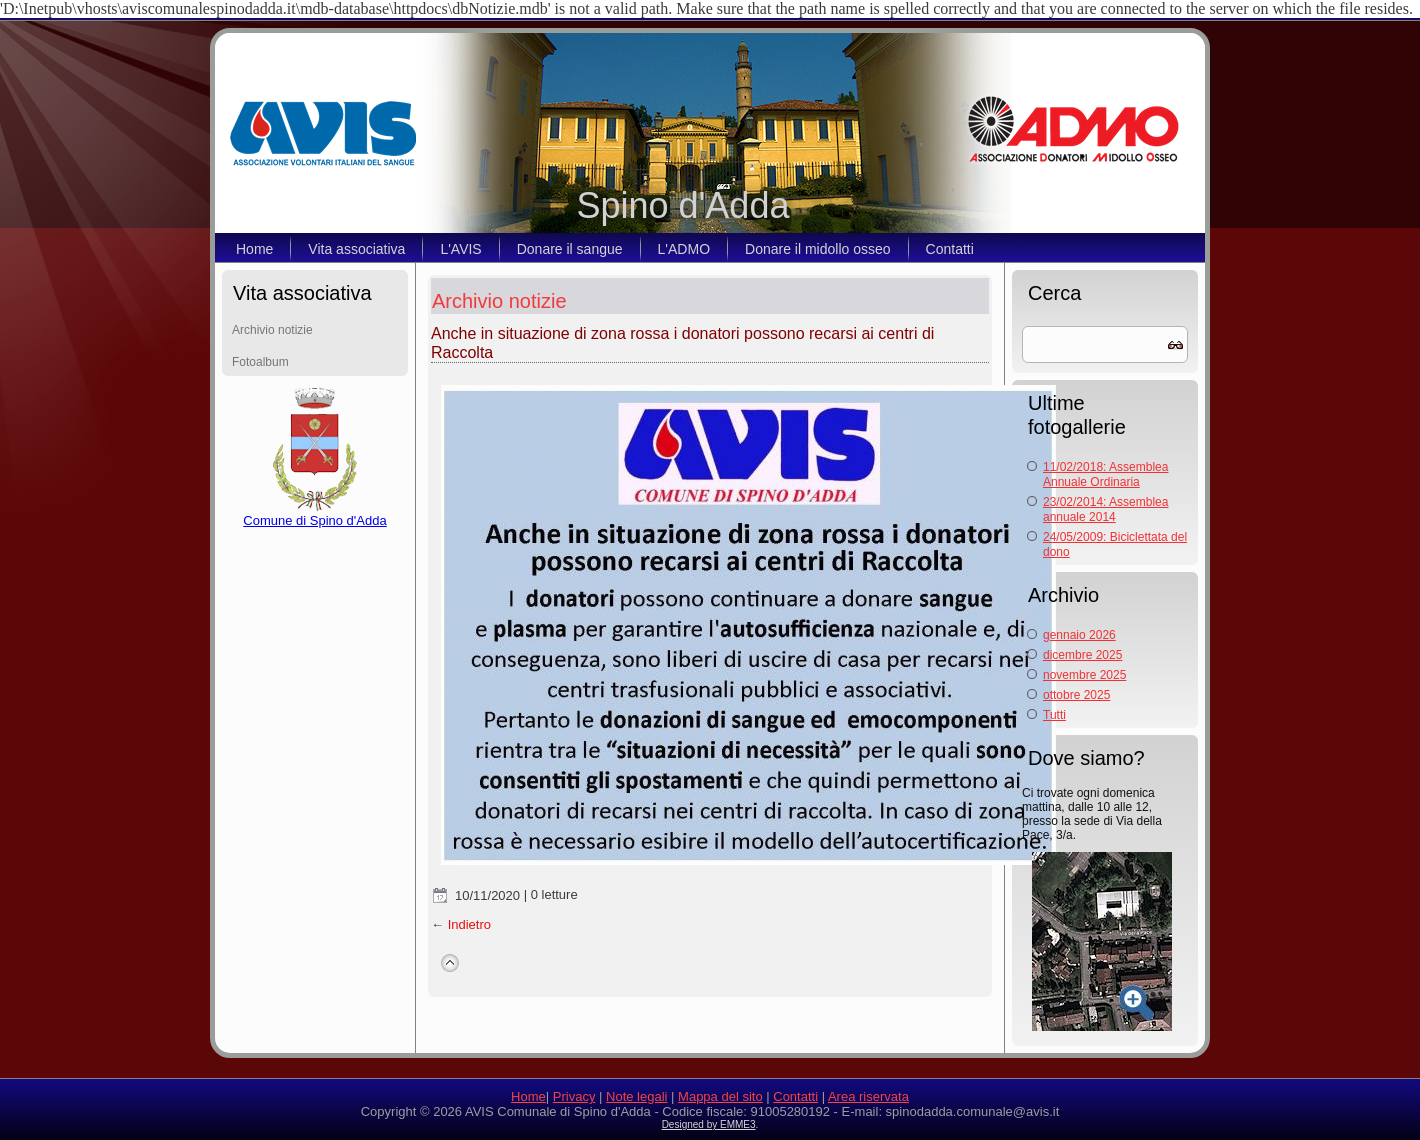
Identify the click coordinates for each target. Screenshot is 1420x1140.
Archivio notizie (272, 330)
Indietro (469, 924)
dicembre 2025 (1082, 655)
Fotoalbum (260, 362)
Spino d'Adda (682, 205)
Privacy (574, 1096)
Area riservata (868, 1096)
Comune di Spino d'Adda (314, 514)
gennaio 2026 (1079, 635)
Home (254, 249)
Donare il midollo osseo (818, 249)
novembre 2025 (1084, 675)
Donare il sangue (570, 249)
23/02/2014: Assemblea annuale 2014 (1105, 509)
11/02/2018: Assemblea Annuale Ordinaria (1105, 474)
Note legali (636, 1096)
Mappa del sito (720, 1096)
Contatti (950, 249)
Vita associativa (356, 249)
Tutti (1054, 715)
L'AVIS (460, 249)
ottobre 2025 (1076, 695)
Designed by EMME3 (709, 1124)
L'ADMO (684, 249)
